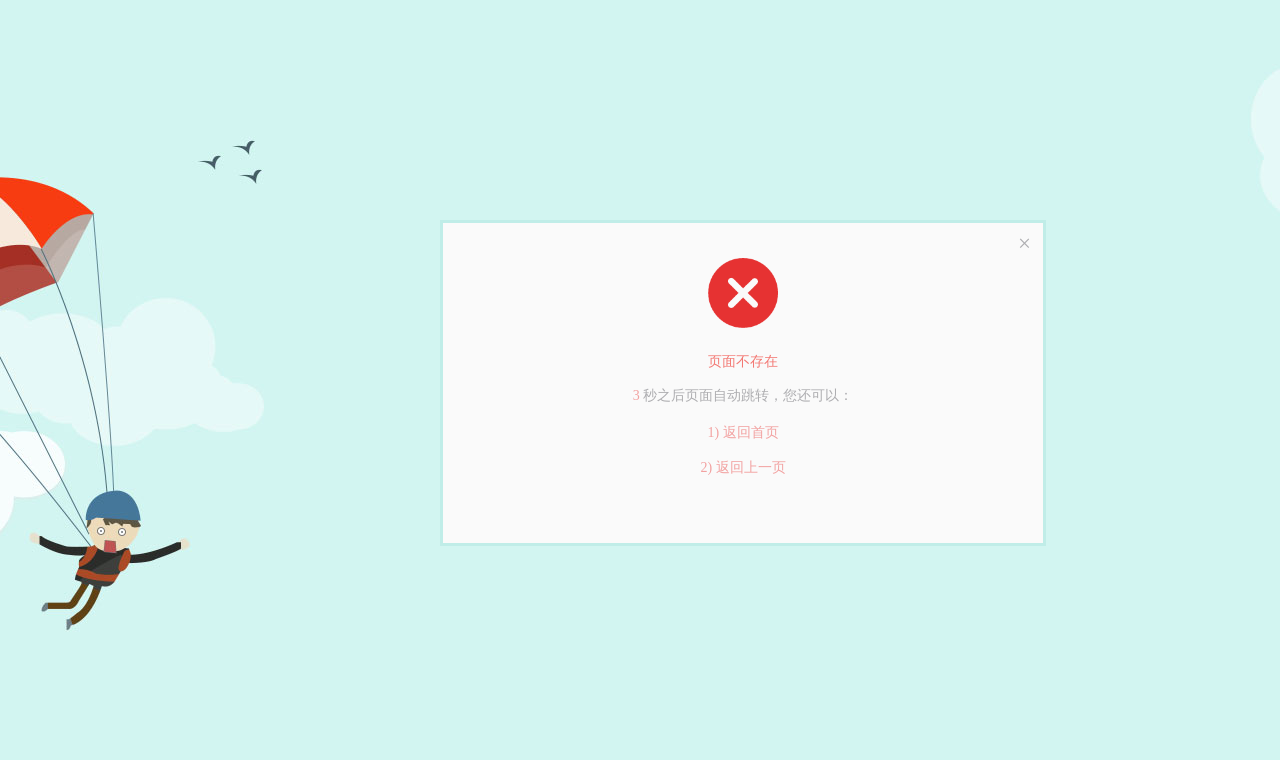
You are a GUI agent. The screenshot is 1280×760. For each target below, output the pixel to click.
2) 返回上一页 (742, 467)
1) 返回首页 (742, 432)
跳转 (755, 395)
